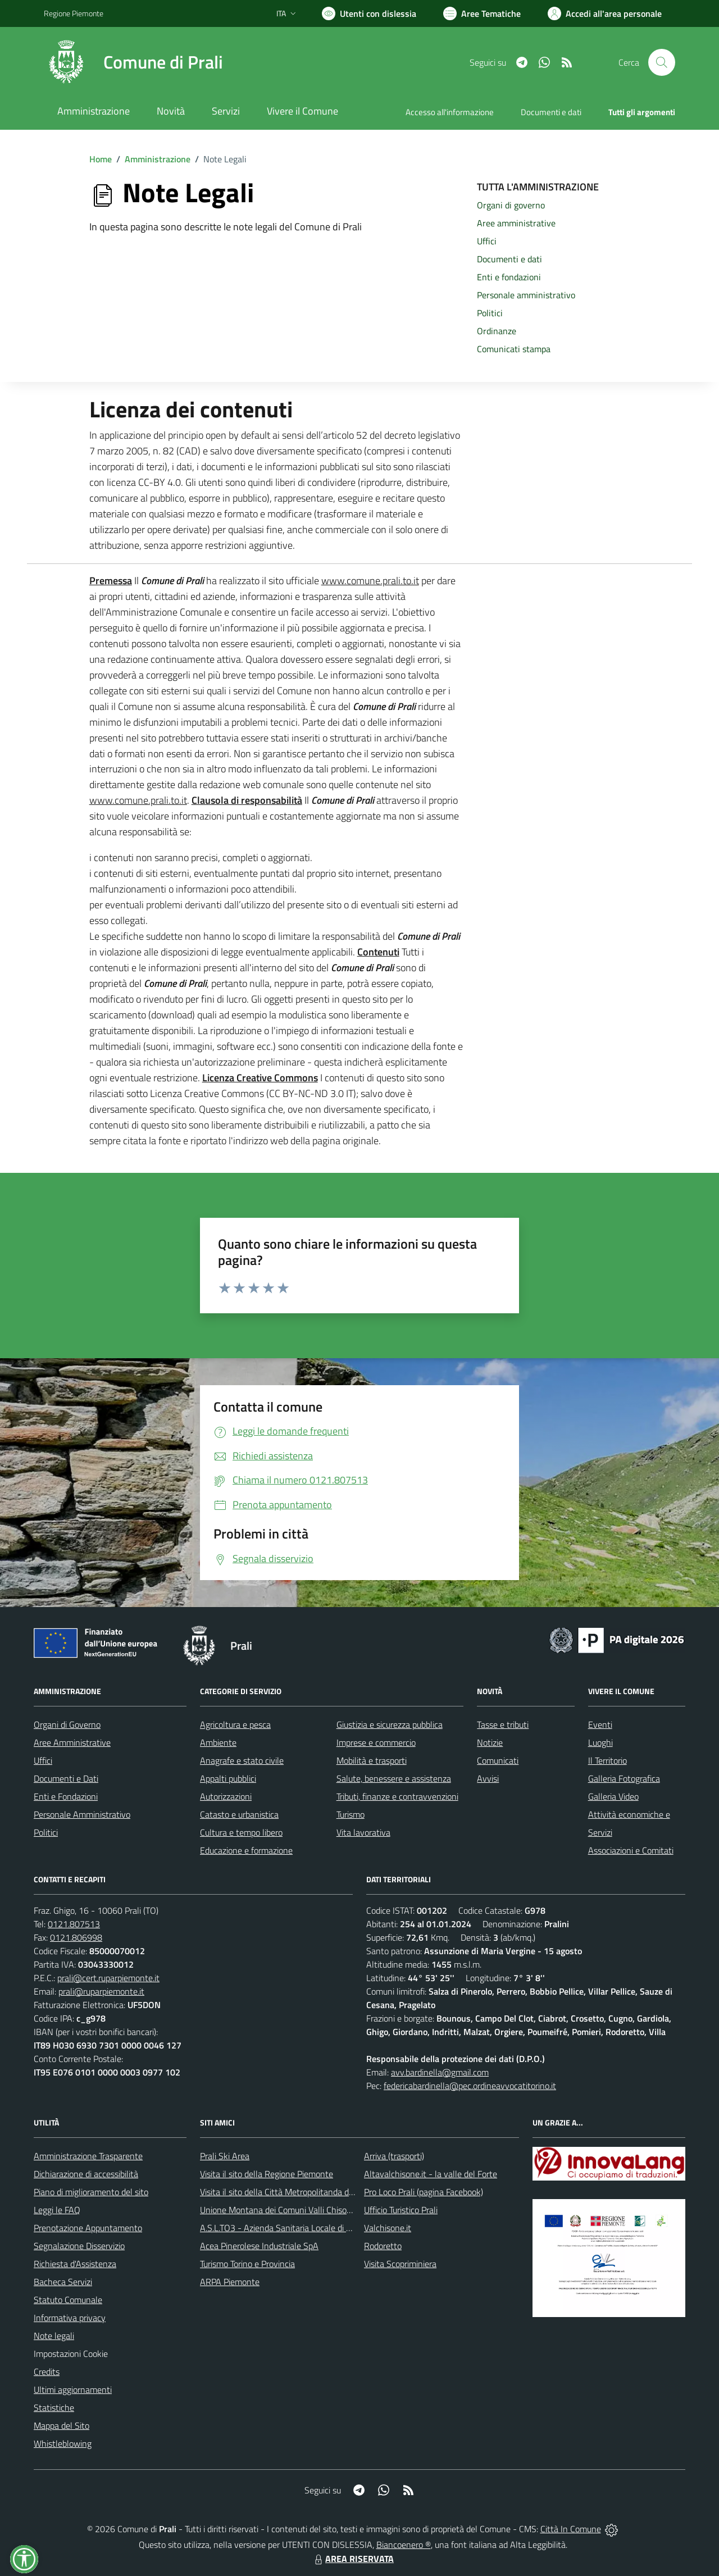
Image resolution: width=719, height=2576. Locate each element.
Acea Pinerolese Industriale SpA (259, 2245)
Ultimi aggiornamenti (73, 2389)
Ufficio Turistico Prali (401, 2210)
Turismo (350, 1814)
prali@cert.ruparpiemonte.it (108, 1978)
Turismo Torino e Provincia (247, 2263)
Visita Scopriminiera (400, 2263)
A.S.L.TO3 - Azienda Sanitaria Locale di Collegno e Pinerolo (309, 2227)
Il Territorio (607, 1760)
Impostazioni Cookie (71, 2353)
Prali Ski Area (224, 2156)
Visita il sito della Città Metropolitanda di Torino (287, 2192)
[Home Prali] (133, 62)
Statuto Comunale (68, 2299)
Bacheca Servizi (63, 2281)
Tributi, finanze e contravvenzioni (397, 1796)
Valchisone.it (387, 2227)
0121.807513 (74, 1924)
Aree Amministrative (72, 1742)
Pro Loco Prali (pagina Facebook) (423, 2192)
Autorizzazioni (226, 1796)
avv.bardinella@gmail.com (440, 2072)
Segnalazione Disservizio (79, 2245)
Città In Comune (570, 2529)
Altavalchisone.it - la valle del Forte (430, 2174)
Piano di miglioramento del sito (91, 2192)
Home (100, 159)
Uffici (43, 1760)
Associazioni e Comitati (631, 1850)
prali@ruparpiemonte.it (101, 1991)
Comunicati (497, 1760)
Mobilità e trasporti (371, 1760)
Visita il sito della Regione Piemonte (266, 2174)
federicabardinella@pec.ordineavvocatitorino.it (470, 2085)
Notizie (490, 1742)
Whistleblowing (63, 2443)
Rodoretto (383, 2245)
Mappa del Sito (61, 2425)
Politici (46, 1832)
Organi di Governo (67, 1724)
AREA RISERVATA (353, 2558)
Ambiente (218, 1742)
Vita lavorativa (363, 1832)
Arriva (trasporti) (394, 2156)
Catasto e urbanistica (239, 1814)
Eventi (600, 1724)
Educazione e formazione (246, 1850)
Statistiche (54, 2407)
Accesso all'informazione (450, 112)
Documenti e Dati (66, 1778)
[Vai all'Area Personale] (604, 13)
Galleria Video (613, 1796)
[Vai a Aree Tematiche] (482, 13)
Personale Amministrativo (82, 1814)
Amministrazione (157, 159)
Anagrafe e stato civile (242, 1760)
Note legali (54, 2335)
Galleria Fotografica (624, 1778)
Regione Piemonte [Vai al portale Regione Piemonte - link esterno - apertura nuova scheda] (73, 13)
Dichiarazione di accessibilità (86, 2174)
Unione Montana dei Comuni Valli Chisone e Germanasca (306, 2210)
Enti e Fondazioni (66, 1796)
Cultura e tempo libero (241, 1832)
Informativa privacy (70, 2317)
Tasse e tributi (503, 1724)
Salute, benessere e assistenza (393, 1778)
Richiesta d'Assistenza (75, 2263)
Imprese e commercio (376, 1742)
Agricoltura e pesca (235, 1724)
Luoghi (600, 1742)
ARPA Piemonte (230, 2281)
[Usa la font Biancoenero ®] (369, 13)
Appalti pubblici (228, 1778)
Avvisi (488, 1778)
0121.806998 (76, 1937)
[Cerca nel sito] (661, 62)
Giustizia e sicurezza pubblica (389, 1724)
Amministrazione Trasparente (88, 2156)
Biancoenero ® (403, 2544)
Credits (47, 2371)
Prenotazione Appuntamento (88, 2227)
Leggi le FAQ (57, 2210)
